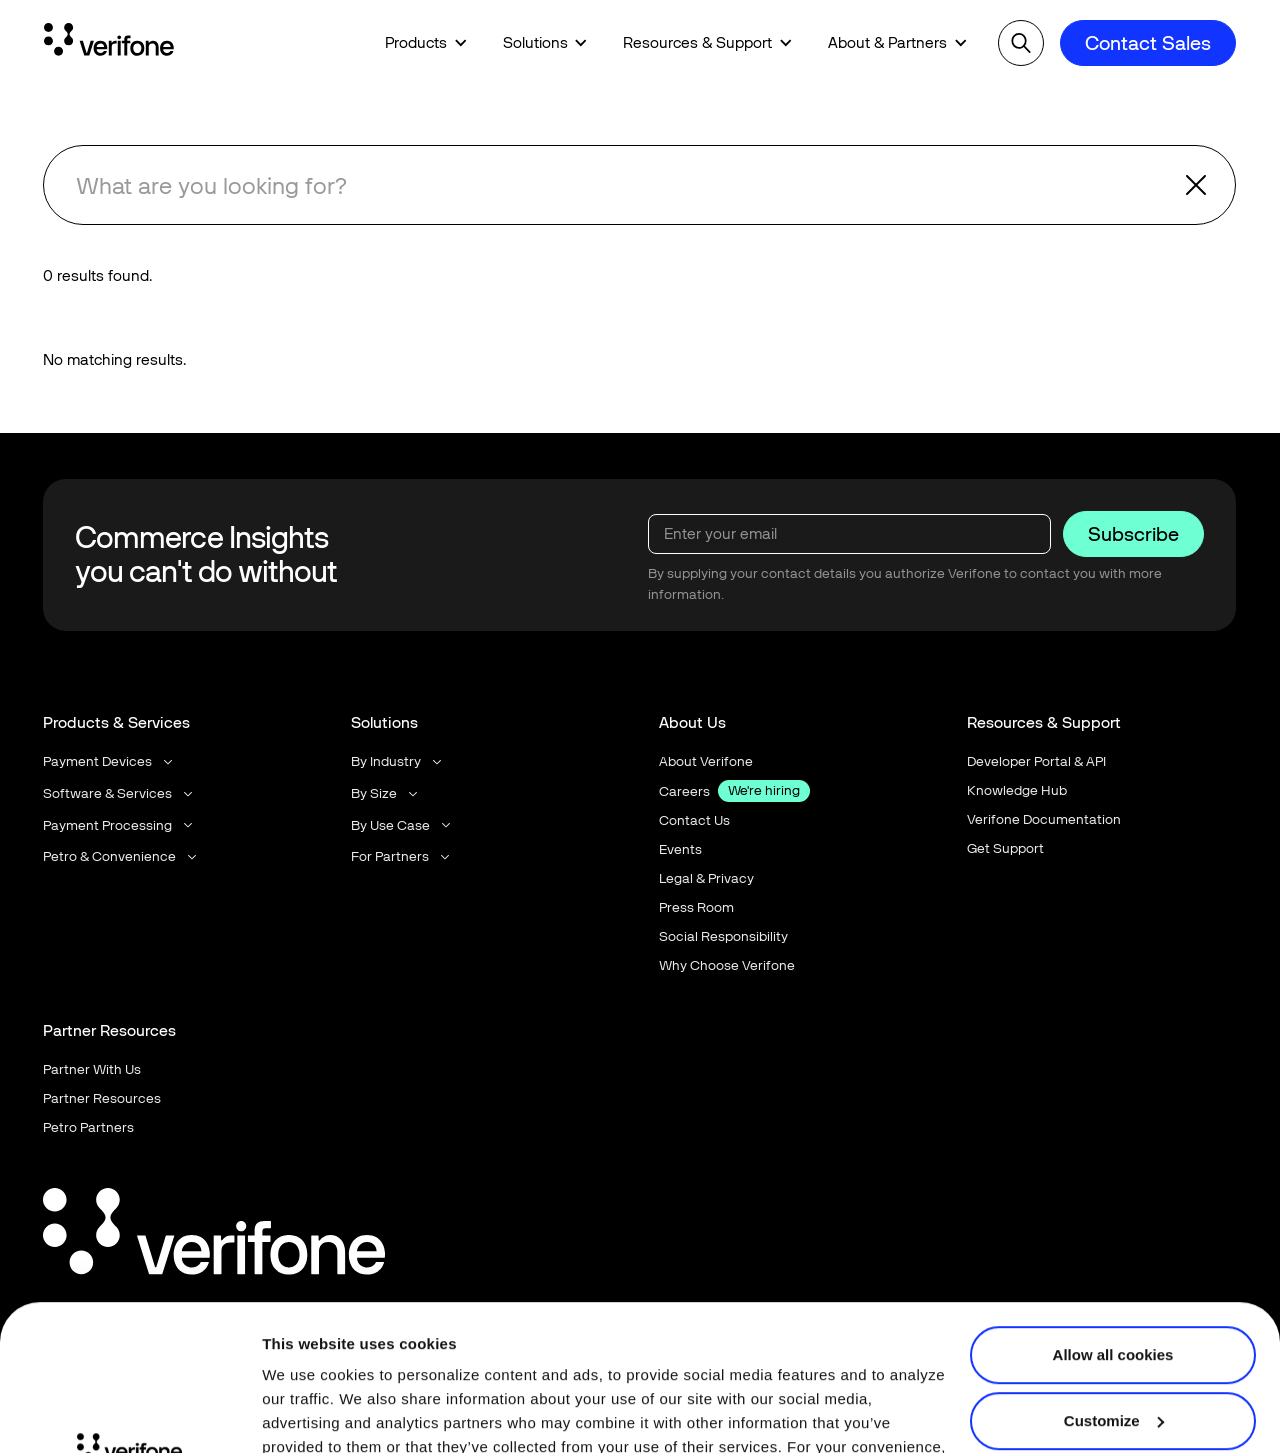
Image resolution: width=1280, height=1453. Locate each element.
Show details (308, 1413)
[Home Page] (109, 43)
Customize (1114, 1283)
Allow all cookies (1113, 1218)
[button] (426, 43)
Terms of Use (458, 1358)
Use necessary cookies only (1113, 1349)
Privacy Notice (317, 1358)
